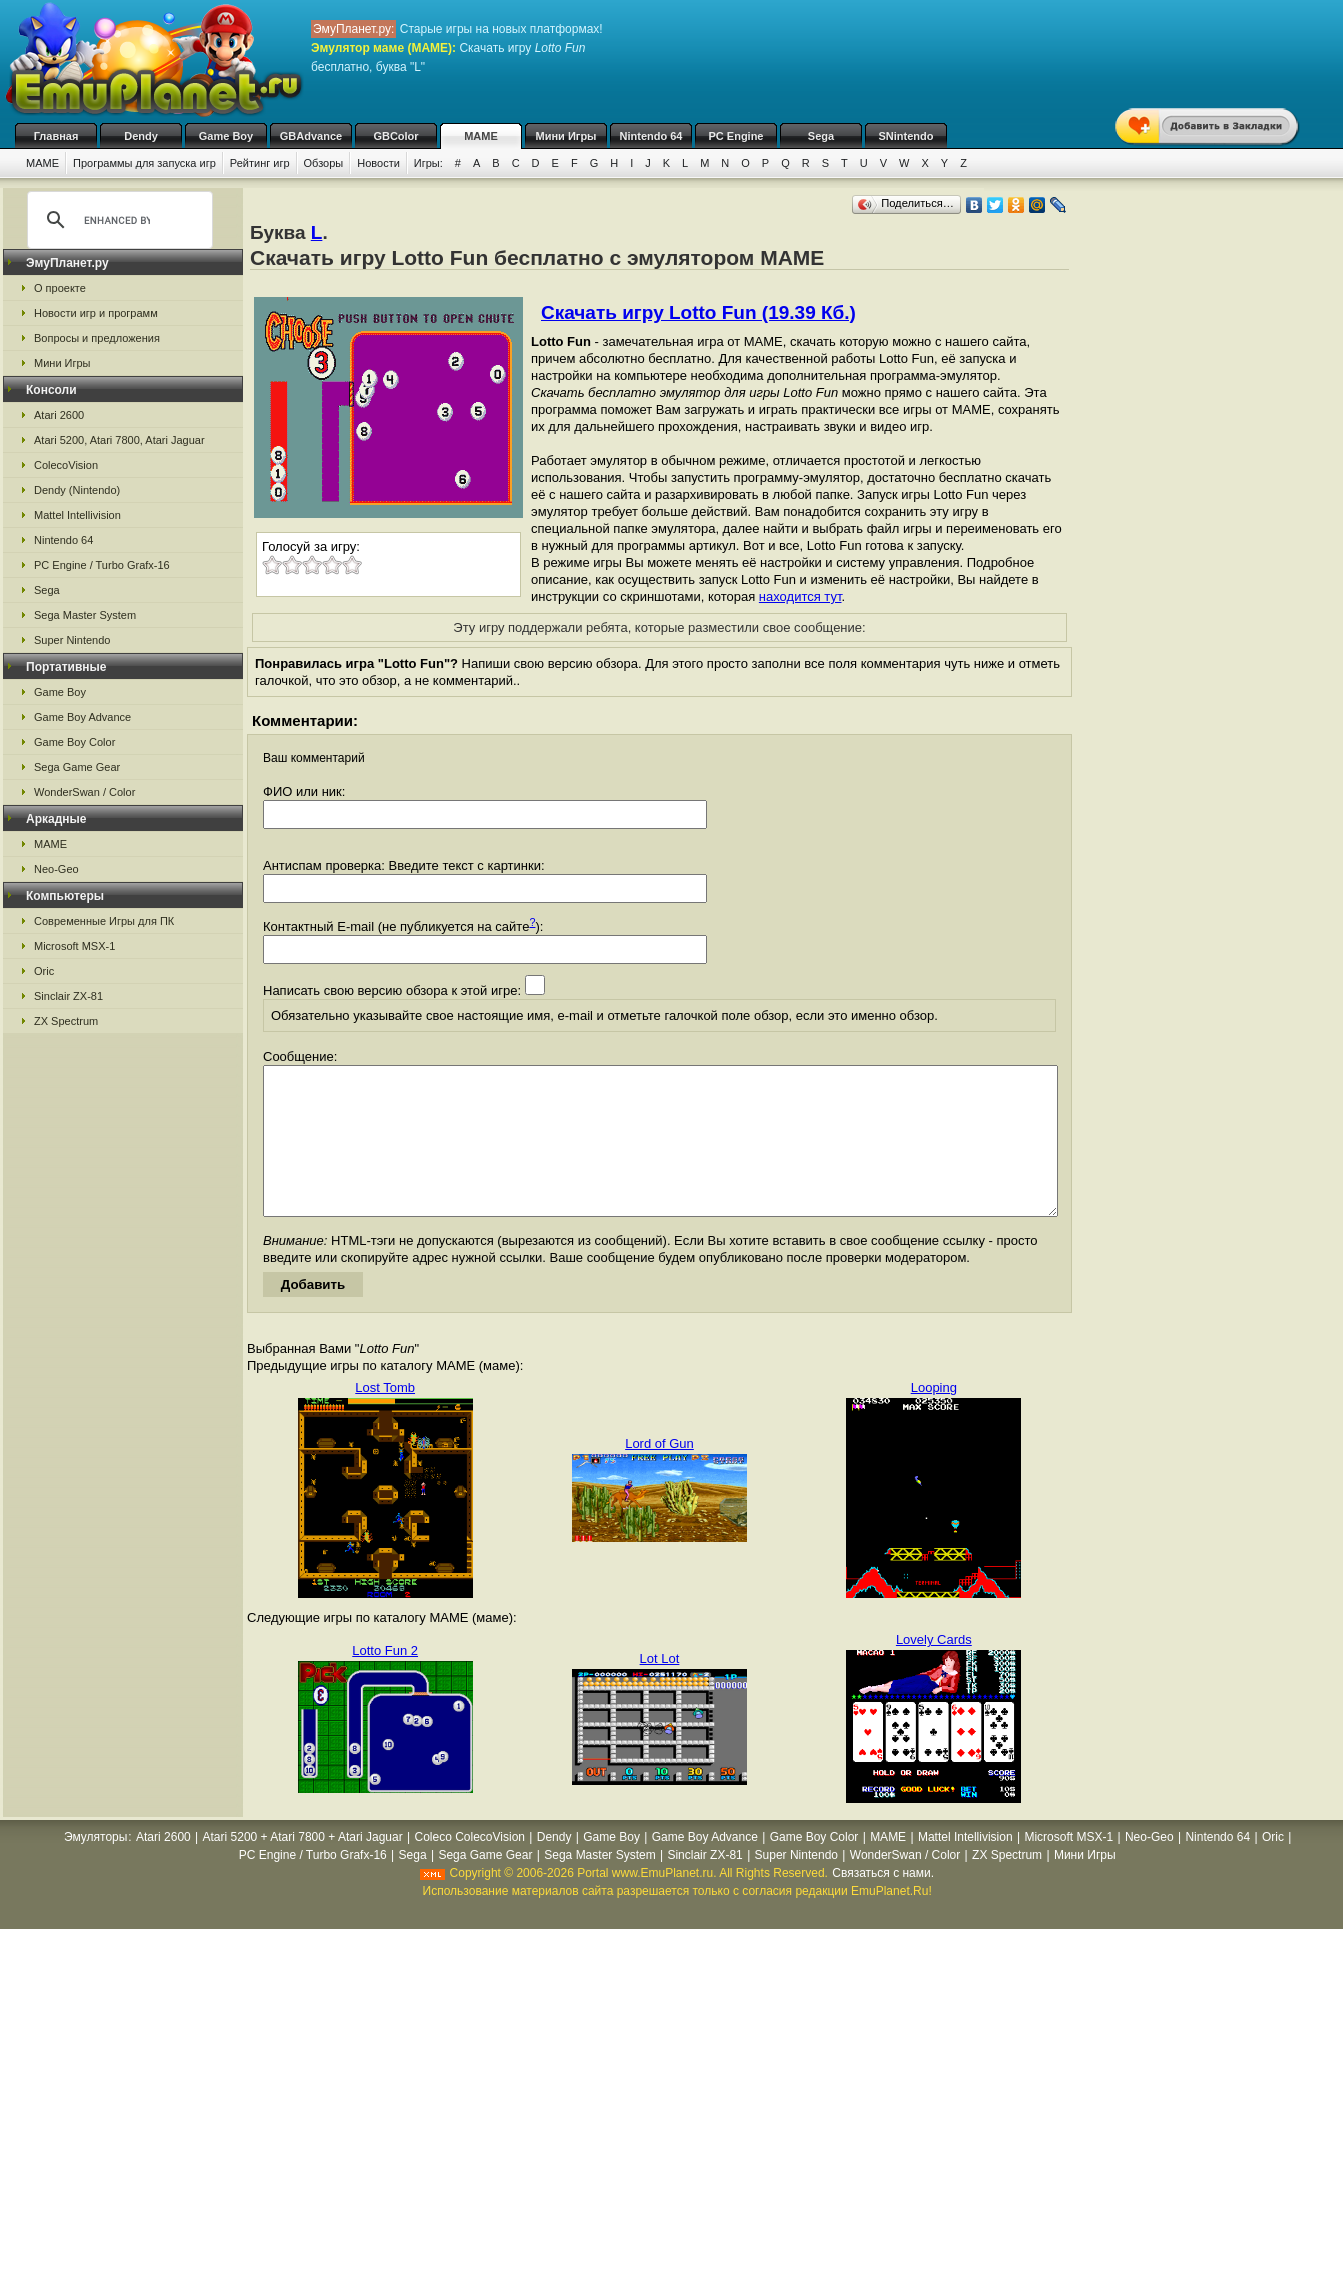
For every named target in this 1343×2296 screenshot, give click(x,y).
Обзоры (324, 163)
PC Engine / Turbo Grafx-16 (102, 565)
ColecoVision (66, 465)
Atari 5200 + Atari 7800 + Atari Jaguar (303, 1867)
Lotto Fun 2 (385, 1680)
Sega (821, 136)
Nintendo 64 (651, 136)
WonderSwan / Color (84, 792)
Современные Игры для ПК (104, 921)
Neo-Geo (56, 869)
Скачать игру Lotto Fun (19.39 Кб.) (698, 312)
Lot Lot (660, 1688)
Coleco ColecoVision (469, 1867)
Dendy (141, 136)
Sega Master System (85, 615)
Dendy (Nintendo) (77, 490)
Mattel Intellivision (77, 515)
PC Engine (735, 136)
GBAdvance (311, 136)
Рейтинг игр (260, 163)
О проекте (60, 288)
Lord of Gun (659, 1473)
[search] (117, 220)
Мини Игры (566, 136)
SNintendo (906, 136)
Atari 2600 (59, 415)
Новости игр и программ (96, 313)
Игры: (428, 163)
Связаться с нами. (883, 1903)
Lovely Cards (934, 1669)
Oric (44, 971)
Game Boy (226, 136)
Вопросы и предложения (97, 338)
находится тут (800, 596)
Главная (56, 136)
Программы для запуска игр (144, 163)
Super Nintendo (72, 640)
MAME (481, 136)
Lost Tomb (385, 1417)
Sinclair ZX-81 (68, 996)
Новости (378, 163)
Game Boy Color (74, 742)
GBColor (395, 136)
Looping (934, 1417)
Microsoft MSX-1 (74, 946)
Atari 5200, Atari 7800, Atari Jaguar (119, 440)
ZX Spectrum (66, 1021)
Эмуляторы (95, 1867)
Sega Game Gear (77, 767)
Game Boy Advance (82, 717)
